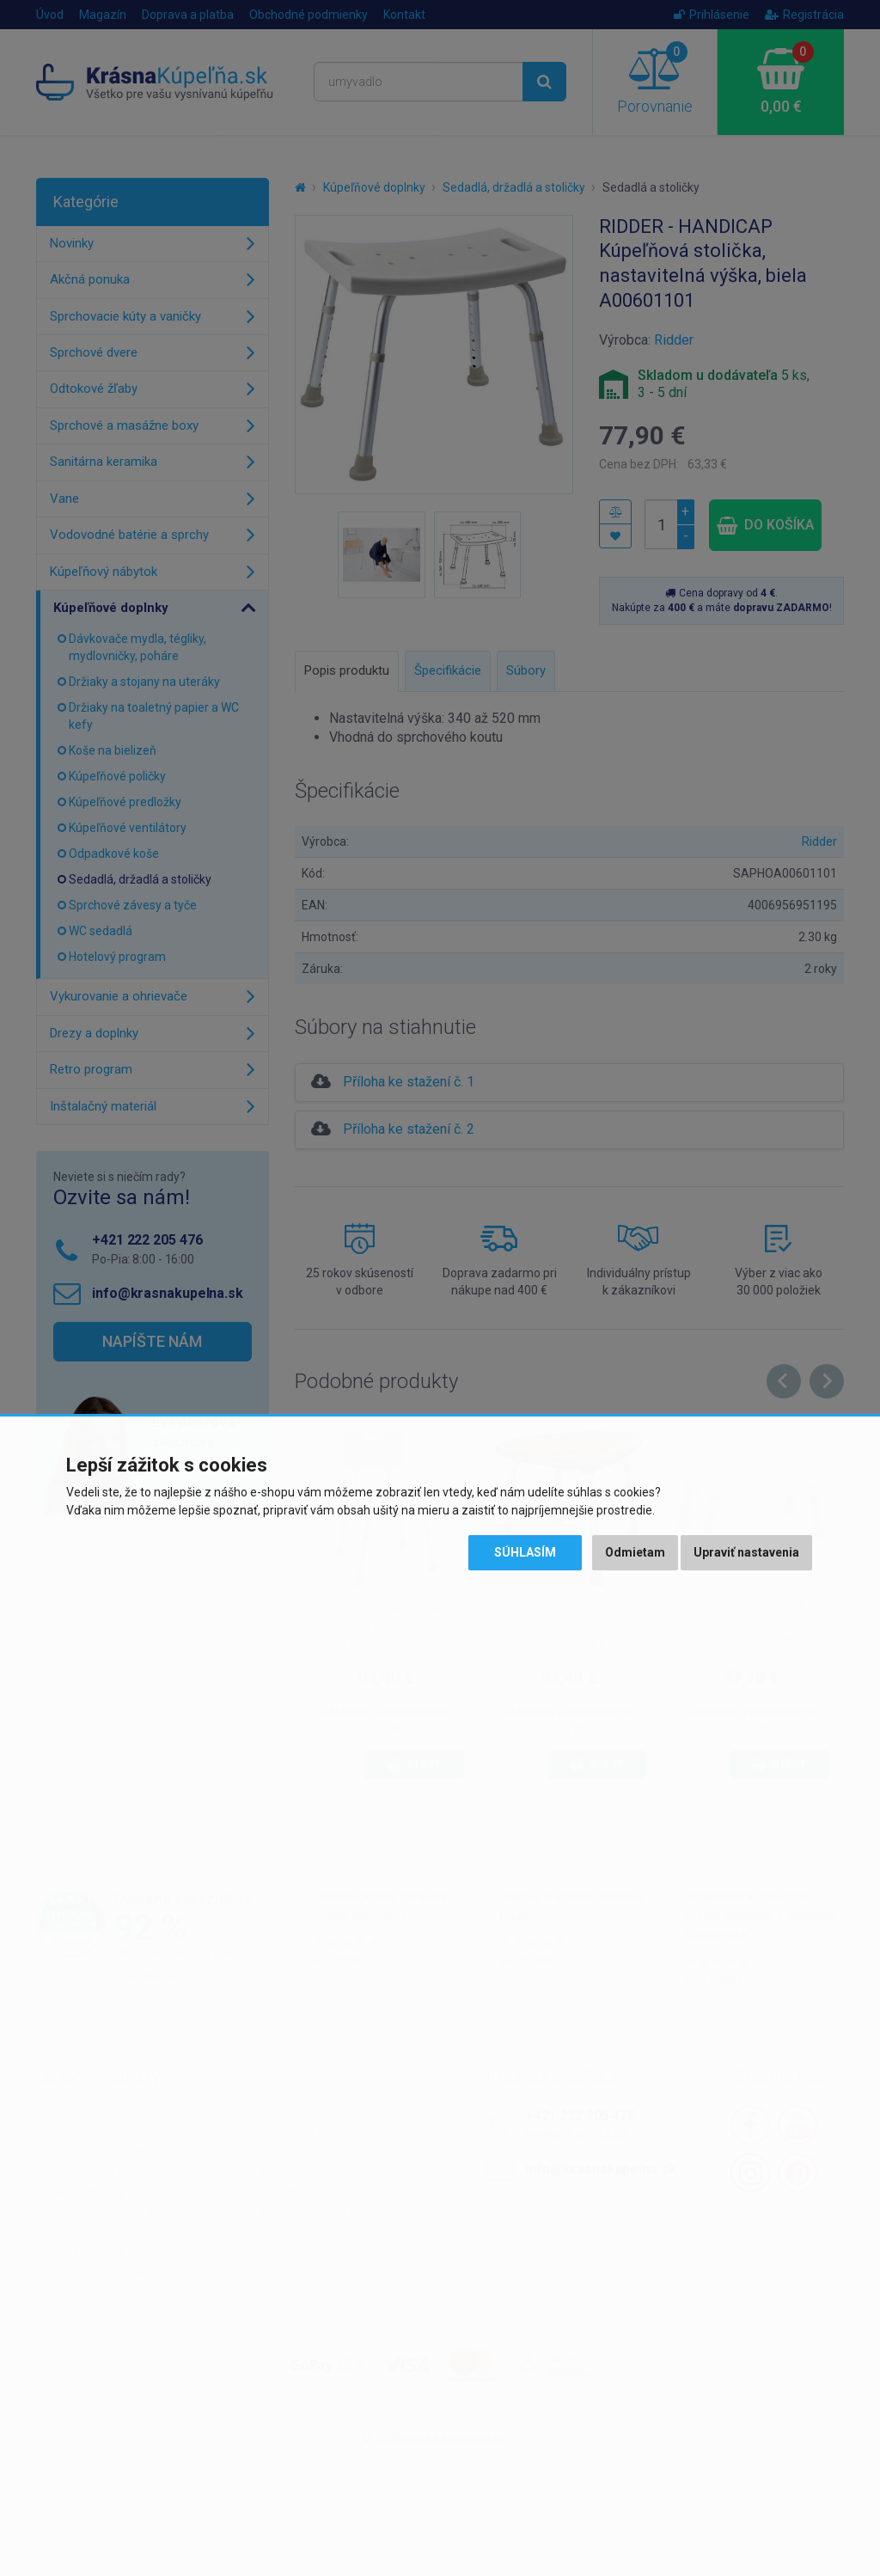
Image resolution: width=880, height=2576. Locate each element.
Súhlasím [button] (525, 1552)
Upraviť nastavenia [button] (746, 1552)
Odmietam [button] (635, 1552)
